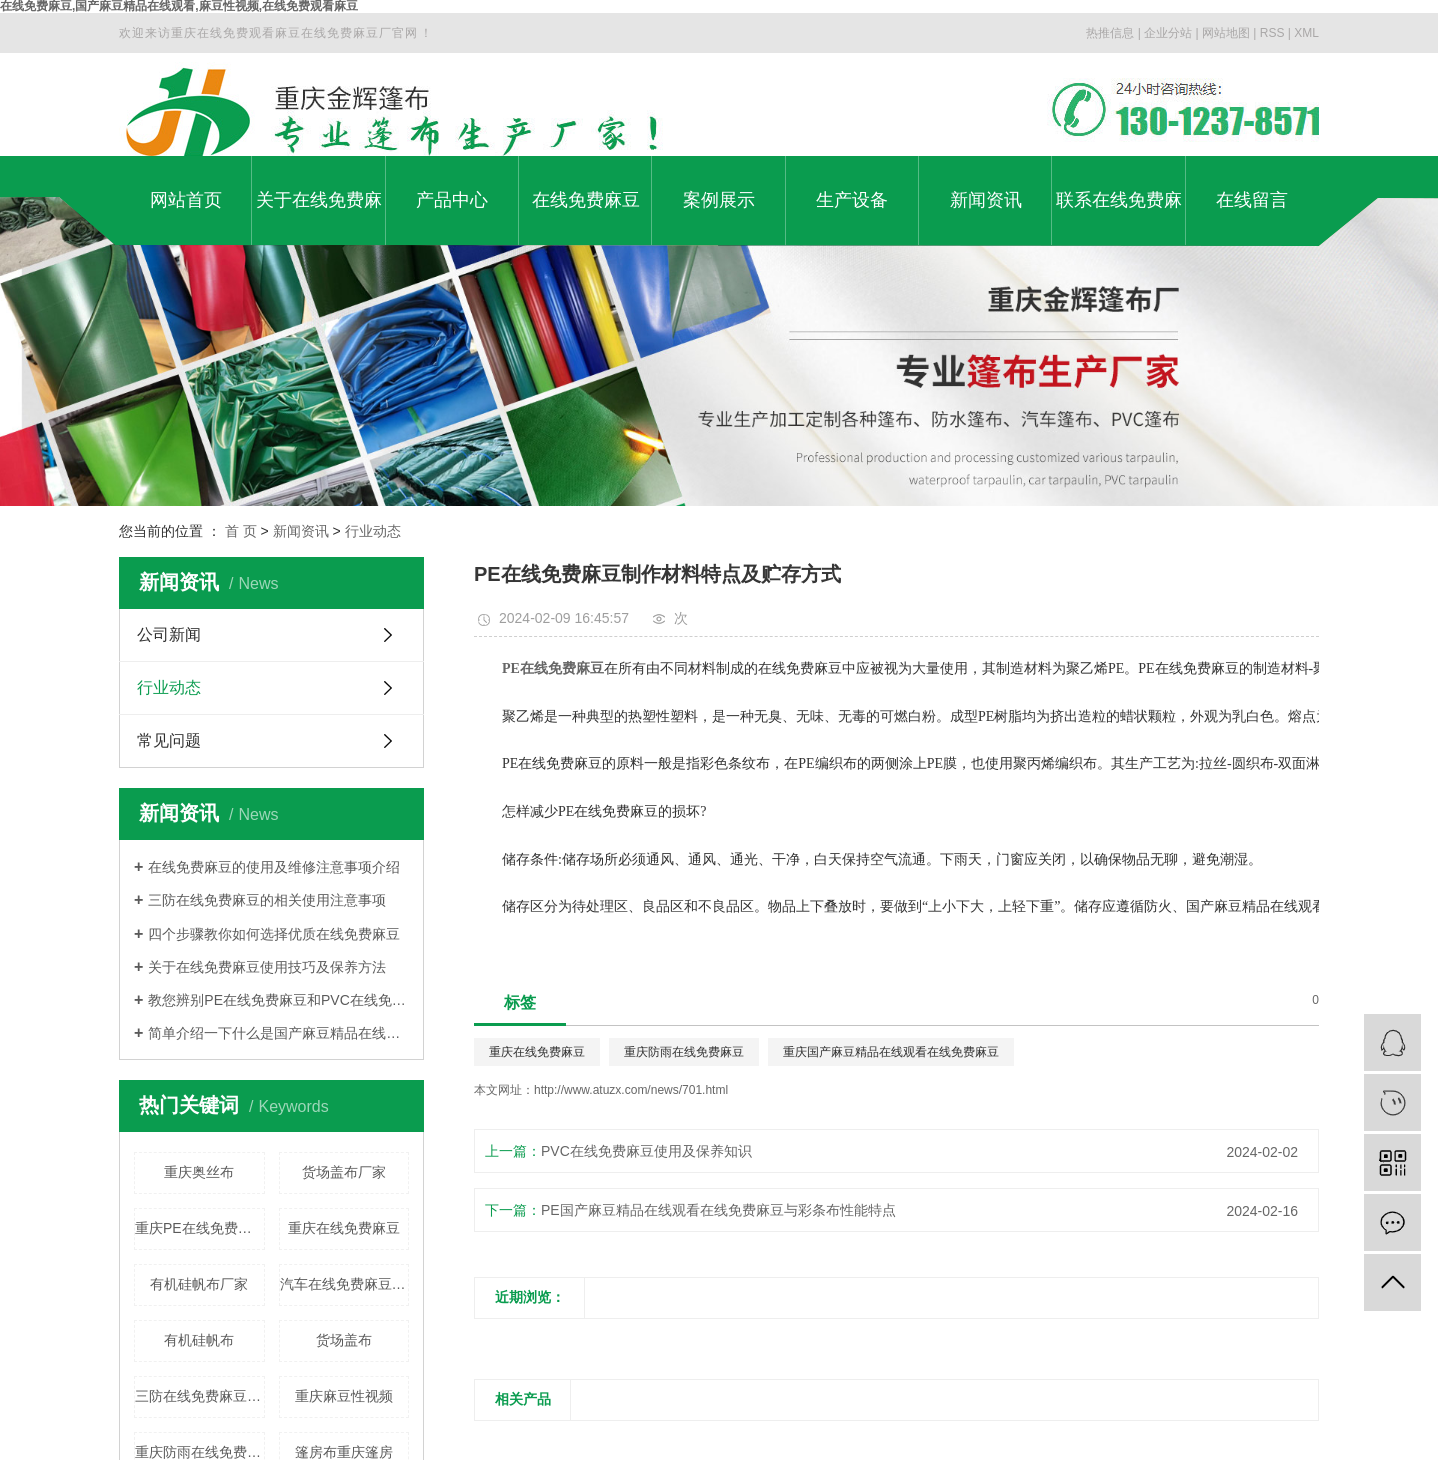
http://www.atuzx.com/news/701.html (631, 1090)
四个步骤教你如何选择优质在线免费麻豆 (274, 934)
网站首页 (186, 200)
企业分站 (1168, 33)
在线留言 (1252, 200)
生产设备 (852, 200)
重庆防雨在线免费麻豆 (684, 1052)
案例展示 (719, 200)
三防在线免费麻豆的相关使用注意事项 (267, 900)
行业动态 (373, 531)
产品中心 (452, 200)
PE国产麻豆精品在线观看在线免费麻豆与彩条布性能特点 (718, 1210)
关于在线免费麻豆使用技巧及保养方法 (267, 967)
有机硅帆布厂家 (199, 1284)
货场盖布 (344, 1340)
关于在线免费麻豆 (319, 217)
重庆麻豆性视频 (344, 1396)
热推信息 (1110, 33)
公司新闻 (169, 634)
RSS (1272, 33)
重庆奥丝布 (199, 1172)
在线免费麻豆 (586, 200)
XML (1306, 33)
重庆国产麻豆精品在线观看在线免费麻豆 (891, 1052)
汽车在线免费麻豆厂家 (345, 1284)
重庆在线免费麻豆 (344, 1228)
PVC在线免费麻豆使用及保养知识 (646, 1151)
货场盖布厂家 (344, 1172)
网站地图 (1226, 33)
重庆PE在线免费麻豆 (200, 1228)
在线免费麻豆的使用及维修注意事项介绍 (274, 867)
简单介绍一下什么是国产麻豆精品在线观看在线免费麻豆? (278, 1033)
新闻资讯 (986, 200)
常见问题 (169, 740)
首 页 (241, 531)
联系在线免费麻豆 (1119, 217)
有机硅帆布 (199, 1340)
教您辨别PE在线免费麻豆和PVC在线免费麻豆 (278, 1000)
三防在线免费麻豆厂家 (200, 1396)
